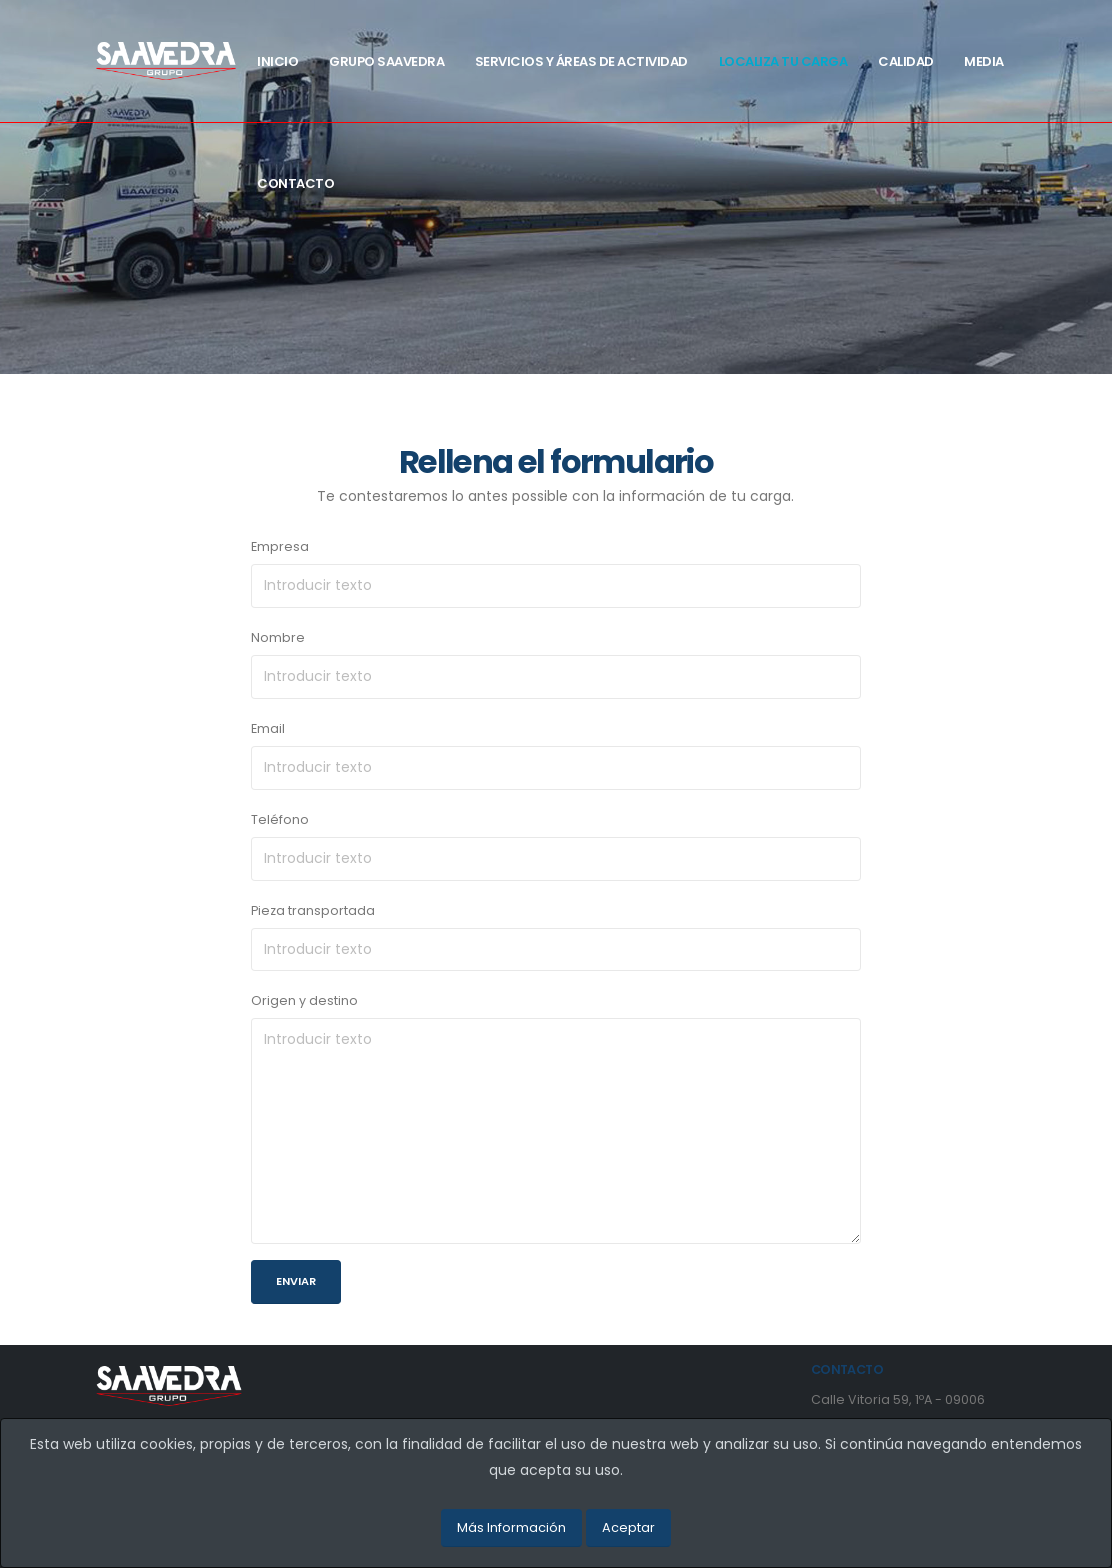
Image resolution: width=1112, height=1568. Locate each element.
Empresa (280, 546)
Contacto (295, 183)
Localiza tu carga (783, 61)
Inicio (277, 61)
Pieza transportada (313, 910)
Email (268, 728)
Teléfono (280, 819)
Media (984, 61)
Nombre (278, 637)
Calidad (906, 61)
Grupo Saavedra (386, 61)
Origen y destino (304, 1000)
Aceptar (628, 1527)
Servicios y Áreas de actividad (581, 61)
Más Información (511, 1527)
